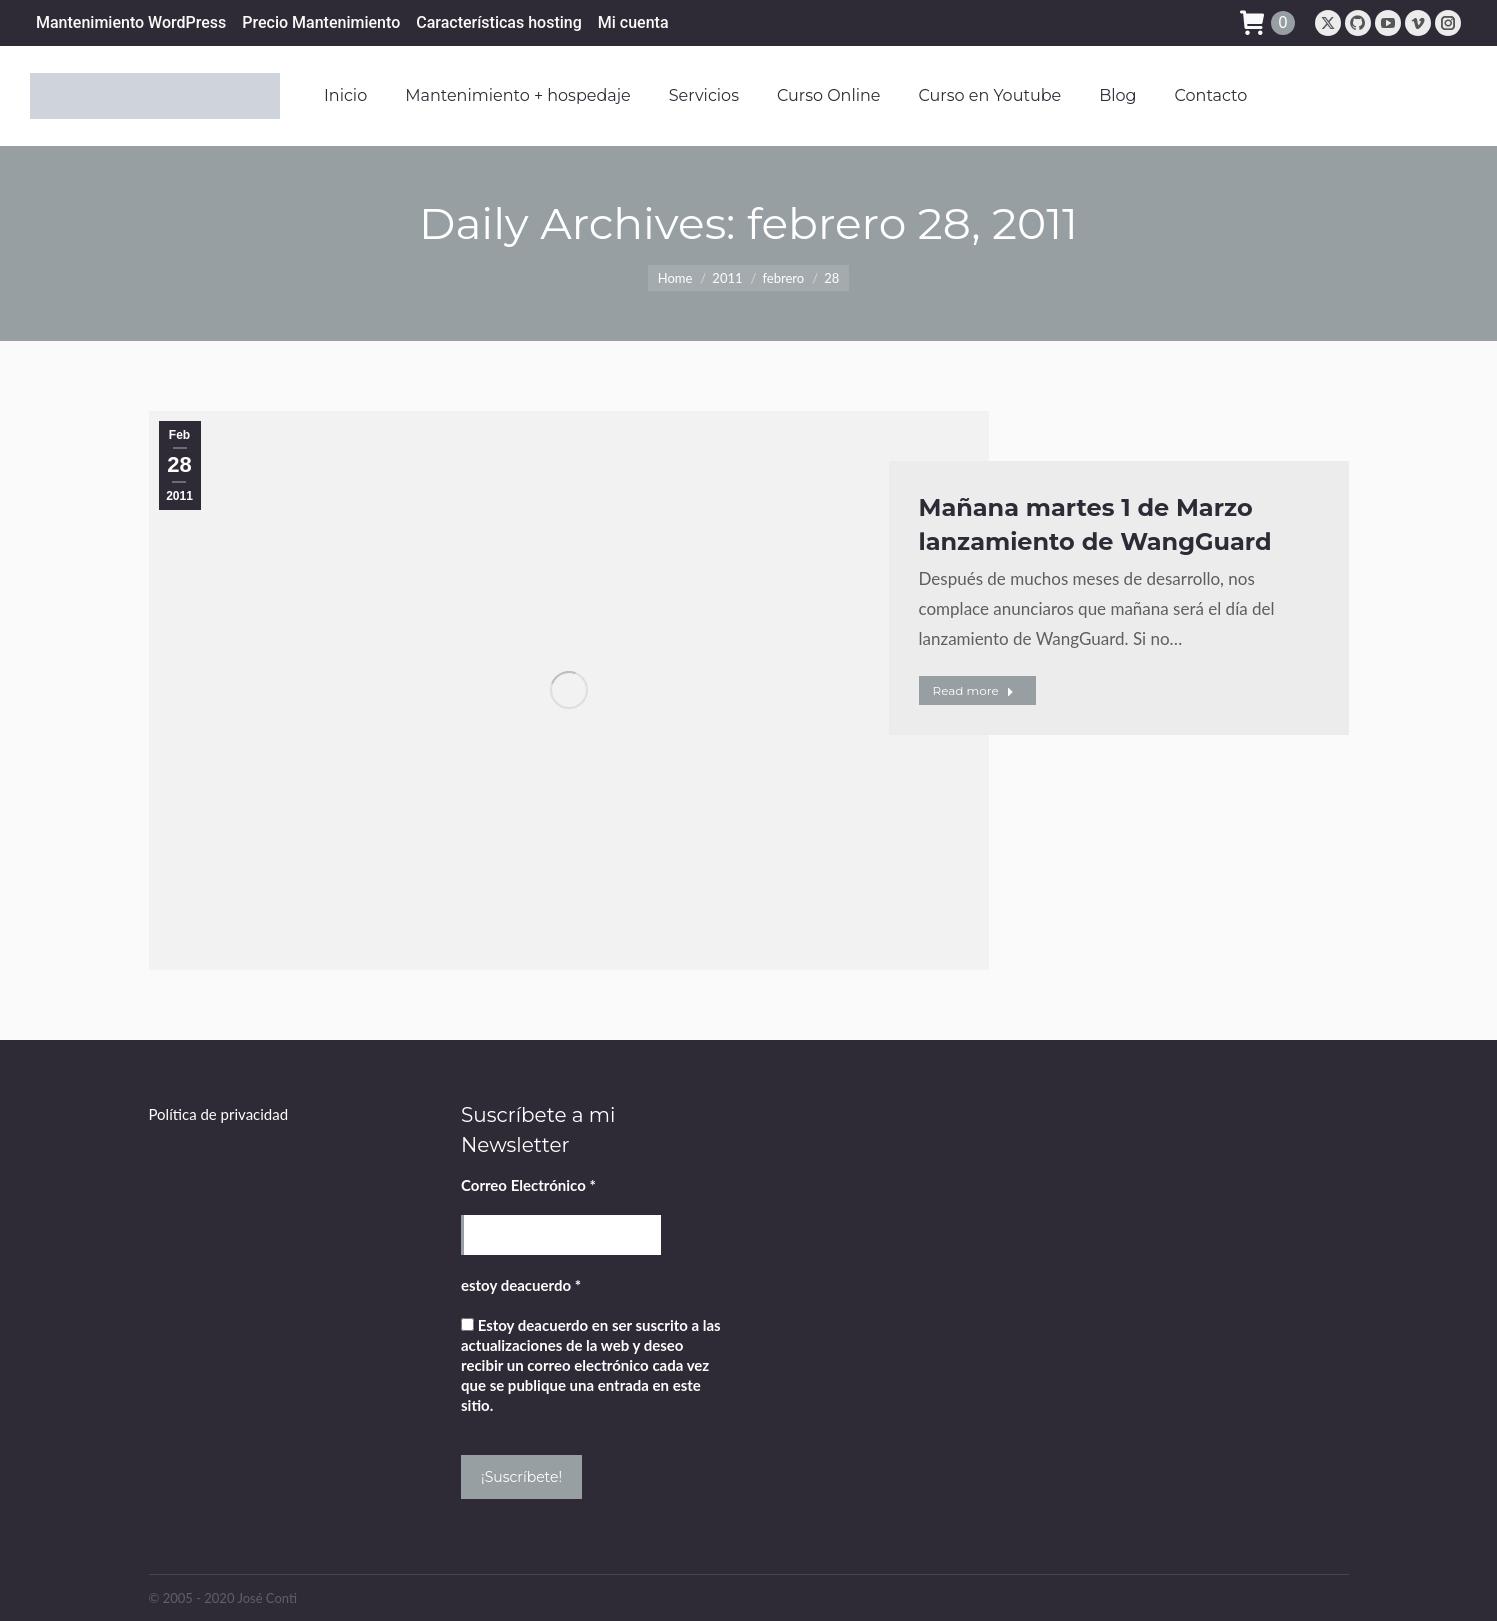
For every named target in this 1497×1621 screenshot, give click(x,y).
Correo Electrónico (528, 1185)
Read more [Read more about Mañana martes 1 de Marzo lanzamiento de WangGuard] (973, 690)
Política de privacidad (219, 1114)
